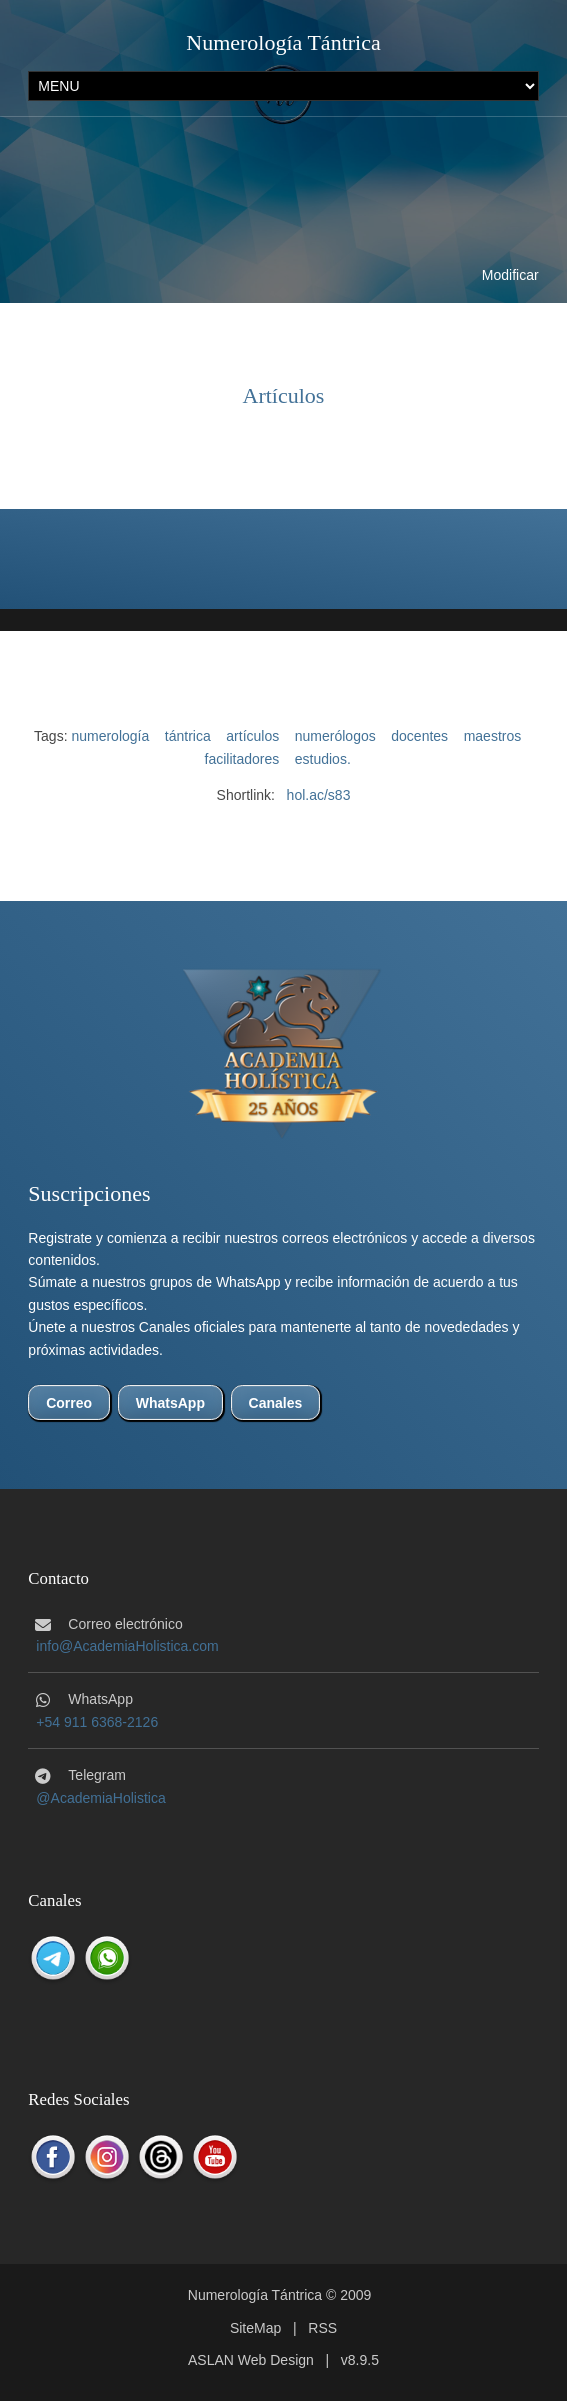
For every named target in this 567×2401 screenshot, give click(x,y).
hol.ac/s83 (319, 795)
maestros (493, 736)
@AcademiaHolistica (100, 1798)
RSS (322, 2328)
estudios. (323, 759)
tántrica (188, 736)
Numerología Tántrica (283, 42)
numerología (110, 736)
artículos (252, 736)
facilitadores (242, 759)
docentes (419, 736)
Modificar (510, 275)
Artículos (284, 395)
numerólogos (335, 736)
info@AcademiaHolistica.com (127, 1646)
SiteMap (255, 2328)
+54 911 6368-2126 (97, 1722)
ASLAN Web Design (251, 2360)
